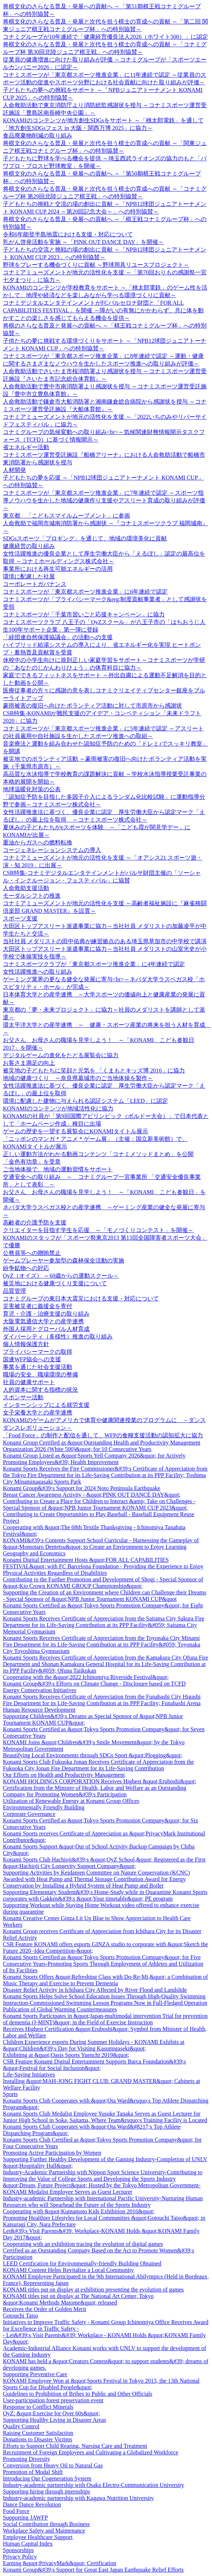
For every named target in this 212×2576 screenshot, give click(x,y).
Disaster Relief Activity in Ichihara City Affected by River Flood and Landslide (95, 1990)
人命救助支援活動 (26, 888)
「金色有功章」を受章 (32, 1162)
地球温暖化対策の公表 (32, 789)
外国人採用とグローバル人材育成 (46, 1329)
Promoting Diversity (26, 2459)
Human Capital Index (28, 2544)
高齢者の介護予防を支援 (34, 1222)
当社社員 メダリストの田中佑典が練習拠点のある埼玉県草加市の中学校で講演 (105, 941)
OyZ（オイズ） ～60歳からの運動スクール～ (61, 1276)
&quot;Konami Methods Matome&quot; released (60, 2302)
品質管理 (14, 1291)
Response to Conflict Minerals (38, 2407)
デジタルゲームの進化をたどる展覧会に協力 (60, 1055)
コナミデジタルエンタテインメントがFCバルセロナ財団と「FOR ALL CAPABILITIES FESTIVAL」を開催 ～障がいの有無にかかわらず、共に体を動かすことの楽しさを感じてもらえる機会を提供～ (103, 310)
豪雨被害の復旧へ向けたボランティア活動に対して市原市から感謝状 (92, 706)
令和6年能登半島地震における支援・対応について (68, 234)
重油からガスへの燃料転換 (37, 842)
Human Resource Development (39, 1710)
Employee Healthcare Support (38, 2537)
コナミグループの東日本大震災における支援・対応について (81, 1298)
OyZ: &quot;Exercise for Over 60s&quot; (51, 2413)
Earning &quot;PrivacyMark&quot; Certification (59, 2563)
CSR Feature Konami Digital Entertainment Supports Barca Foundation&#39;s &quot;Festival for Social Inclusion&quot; (94, 2064)
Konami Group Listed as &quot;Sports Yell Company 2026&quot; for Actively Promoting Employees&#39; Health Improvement (94, 1459)
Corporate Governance (29, 1814)
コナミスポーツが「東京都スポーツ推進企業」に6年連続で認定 (85, 592)
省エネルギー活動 (26, 447)
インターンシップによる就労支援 (46, 1405)
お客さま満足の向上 (29, 1063)
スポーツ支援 (20, 918)
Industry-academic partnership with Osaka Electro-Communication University (93, 2485)
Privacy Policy (20, 2557)
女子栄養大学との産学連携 (37, 1412)
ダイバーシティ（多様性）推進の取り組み (58, 1336)
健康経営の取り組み (29, 546)
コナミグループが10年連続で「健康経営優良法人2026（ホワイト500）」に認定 (105, 37)
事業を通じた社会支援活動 (37, 1367)
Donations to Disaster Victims (37, 2439)
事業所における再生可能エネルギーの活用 (58, 569)
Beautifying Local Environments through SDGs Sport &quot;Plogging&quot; (92, 1755)
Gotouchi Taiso (20, 2316)
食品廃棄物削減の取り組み (37, 135)
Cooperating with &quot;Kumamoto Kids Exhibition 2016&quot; (79, 2211)
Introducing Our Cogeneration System (47, 2478)
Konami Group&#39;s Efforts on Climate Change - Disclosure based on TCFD (94, 1684)
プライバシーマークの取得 (37, 1352)
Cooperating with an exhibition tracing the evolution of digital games (83, 2244)
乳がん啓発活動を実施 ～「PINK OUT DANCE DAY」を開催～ (83, 242)
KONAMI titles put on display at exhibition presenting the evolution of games (93, 2289)
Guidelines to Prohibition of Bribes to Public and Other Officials (77, 2394)
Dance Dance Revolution (32, 2504)
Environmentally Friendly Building (44, 1807)
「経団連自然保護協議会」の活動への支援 (58, 637)
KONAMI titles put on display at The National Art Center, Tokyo (78, 2296)
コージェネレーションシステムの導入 (52, 850)
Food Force (16, 2511)
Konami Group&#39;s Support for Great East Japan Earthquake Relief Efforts (93, 2570)
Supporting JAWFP (25, 2517)
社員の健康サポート (29, 1382)
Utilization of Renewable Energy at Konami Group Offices (71, 1801)
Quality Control (21, 2426)
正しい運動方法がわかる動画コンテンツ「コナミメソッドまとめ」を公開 (98, 1154)
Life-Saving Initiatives (29, 2074)
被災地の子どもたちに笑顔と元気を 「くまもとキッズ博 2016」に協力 (94, 1070)
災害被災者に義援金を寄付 (37, 1306)
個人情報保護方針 (26, 1344)
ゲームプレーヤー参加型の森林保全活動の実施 (63, 1260)
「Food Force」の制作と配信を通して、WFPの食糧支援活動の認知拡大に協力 (103, 1435)
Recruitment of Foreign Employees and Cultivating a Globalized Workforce (90, 2452)
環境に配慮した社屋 (29, 576)
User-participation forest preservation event (53, 2400)
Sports (10, 2094)
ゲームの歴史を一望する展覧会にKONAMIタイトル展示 (75, 1131)
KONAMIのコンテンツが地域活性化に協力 (58, 1108)
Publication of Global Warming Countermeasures (60, 2009)
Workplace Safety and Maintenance (44, 2530)
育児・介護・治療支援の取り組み (46, 1314)
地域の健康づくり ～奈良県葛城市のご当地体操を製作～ (78, 1078)
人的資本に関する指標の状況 (40, 1390)
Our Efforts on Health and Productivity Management (64, 1775)
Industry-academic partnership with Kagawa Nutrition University (78, 2498)
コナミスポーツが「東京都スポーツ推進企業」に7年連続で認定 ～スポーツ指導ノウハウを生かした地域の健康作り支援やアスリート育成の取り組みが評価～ (104, 500)
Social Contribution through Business (46, 2524)
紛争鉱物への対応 (26, 1268)
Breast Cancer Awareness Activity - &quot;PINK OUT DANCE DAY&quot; (92, 1495)
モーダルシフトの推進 (32, 896)
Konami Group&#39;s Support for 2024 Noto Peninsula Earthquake (81, 1488)
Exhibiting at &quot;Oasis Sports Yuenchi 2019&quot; (66, 2055)
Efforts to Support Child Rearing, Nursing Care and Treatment (75, 2446)
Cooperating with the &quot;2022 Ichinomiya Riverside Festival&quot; (86, 1677)
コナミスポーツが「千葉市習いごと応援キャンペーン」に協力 (84, 614)
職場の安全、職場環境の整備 (40, 1374)
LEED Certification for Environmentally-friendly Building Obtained (82, 2263)
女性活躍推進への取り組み (37, 972)
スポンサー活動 (23, 1397)
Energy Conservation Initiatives (39, 1690)
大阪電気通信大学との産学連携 (43, 1321)
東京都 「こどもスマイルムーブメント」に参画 (66, 516)
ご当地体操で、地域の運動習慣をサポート (58, 1169)
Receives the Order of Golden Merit (44, 2309)
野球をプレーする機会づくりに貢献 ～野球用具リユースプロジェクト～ (96, 265)
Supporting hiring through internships (46, 2491)
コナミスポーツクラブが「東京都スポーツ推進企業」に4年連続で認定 (94, 964)
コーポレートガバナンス (34, 584)
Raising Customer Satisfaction (38, 2433)
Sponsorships (18, 2550)
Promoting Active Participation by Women (52, 2153)
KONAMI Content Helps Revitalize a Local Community (68, 2270)
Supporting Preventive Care (35, 2374)
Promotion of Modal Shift (33, 2472)
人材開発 (14, 470)
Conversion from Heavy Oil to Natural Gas (53, 2465)
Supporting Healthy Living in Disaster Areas (54, 2420)
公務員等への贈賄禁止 (32, 1253)
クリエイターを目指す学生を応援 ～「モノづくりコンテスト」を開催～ (98, 1230)
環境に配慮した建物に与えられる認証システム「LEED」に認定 (85, 1101)
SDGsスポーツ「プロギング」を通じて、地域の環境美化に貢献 (85, 538)
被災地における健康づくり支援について (55, 1283)
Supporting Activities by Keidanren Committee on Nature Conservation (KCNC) (96, 1872)
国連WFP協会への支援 (32, 1359)
